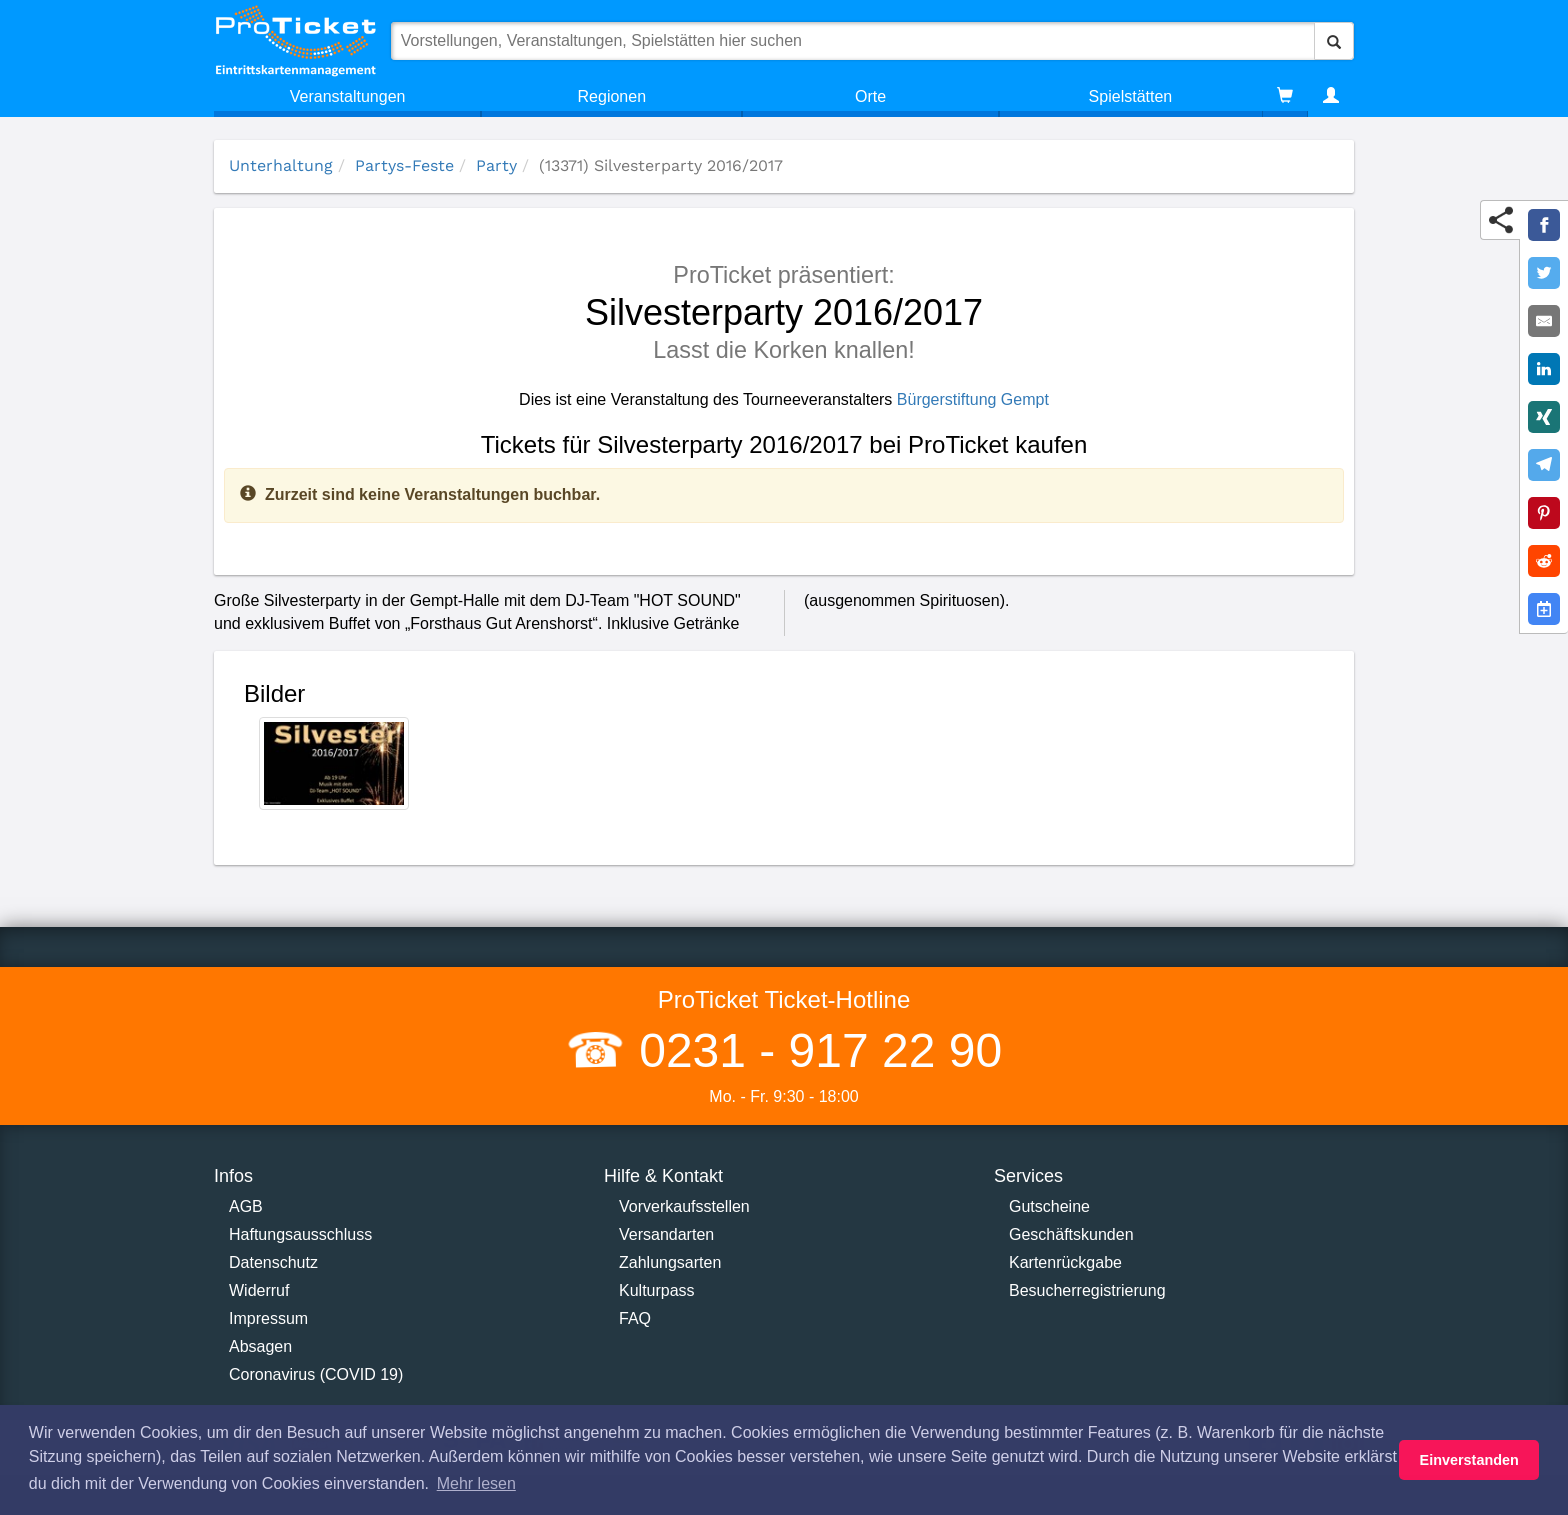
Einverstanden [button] (1469, 1460)
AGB (246, 1206)
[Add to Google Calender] (1544, 609)
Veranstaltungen (348, 96)
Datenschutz (273, 1262)
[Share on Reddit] (1544, 561)
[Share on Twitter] (1544, 273)
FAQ (635, 1318)
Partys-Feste (404, 165)
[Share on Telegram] (1544, 465)
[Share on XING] (1544, 417)
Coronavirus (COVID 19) (316, 1374)
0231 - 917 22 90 (814, 1050)
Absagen (260, 1346)
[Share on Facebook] (1544, 225)
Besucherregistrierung (1087, 1290)
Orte (870, 96)
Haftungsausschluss (300, 1234)
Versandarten (666, 1234)
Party (496, 165)
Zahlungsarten (670, 1262)
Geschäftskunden (1071, 1234)
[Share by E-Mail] (1544, 321)
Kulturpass (657, 1290)
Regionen (612, 96)
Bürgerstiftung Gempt (973, 399)
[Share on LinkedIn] (1544, 369)
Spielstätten (1131, 96)
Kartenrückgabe (1065, 1262)
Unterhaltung (281, 165)
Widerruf (259, 1290)
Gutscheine (1049, 1206)
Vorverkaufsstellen (684, 1206)
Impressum (268, 1318)
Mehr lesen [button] (476, 1483)
